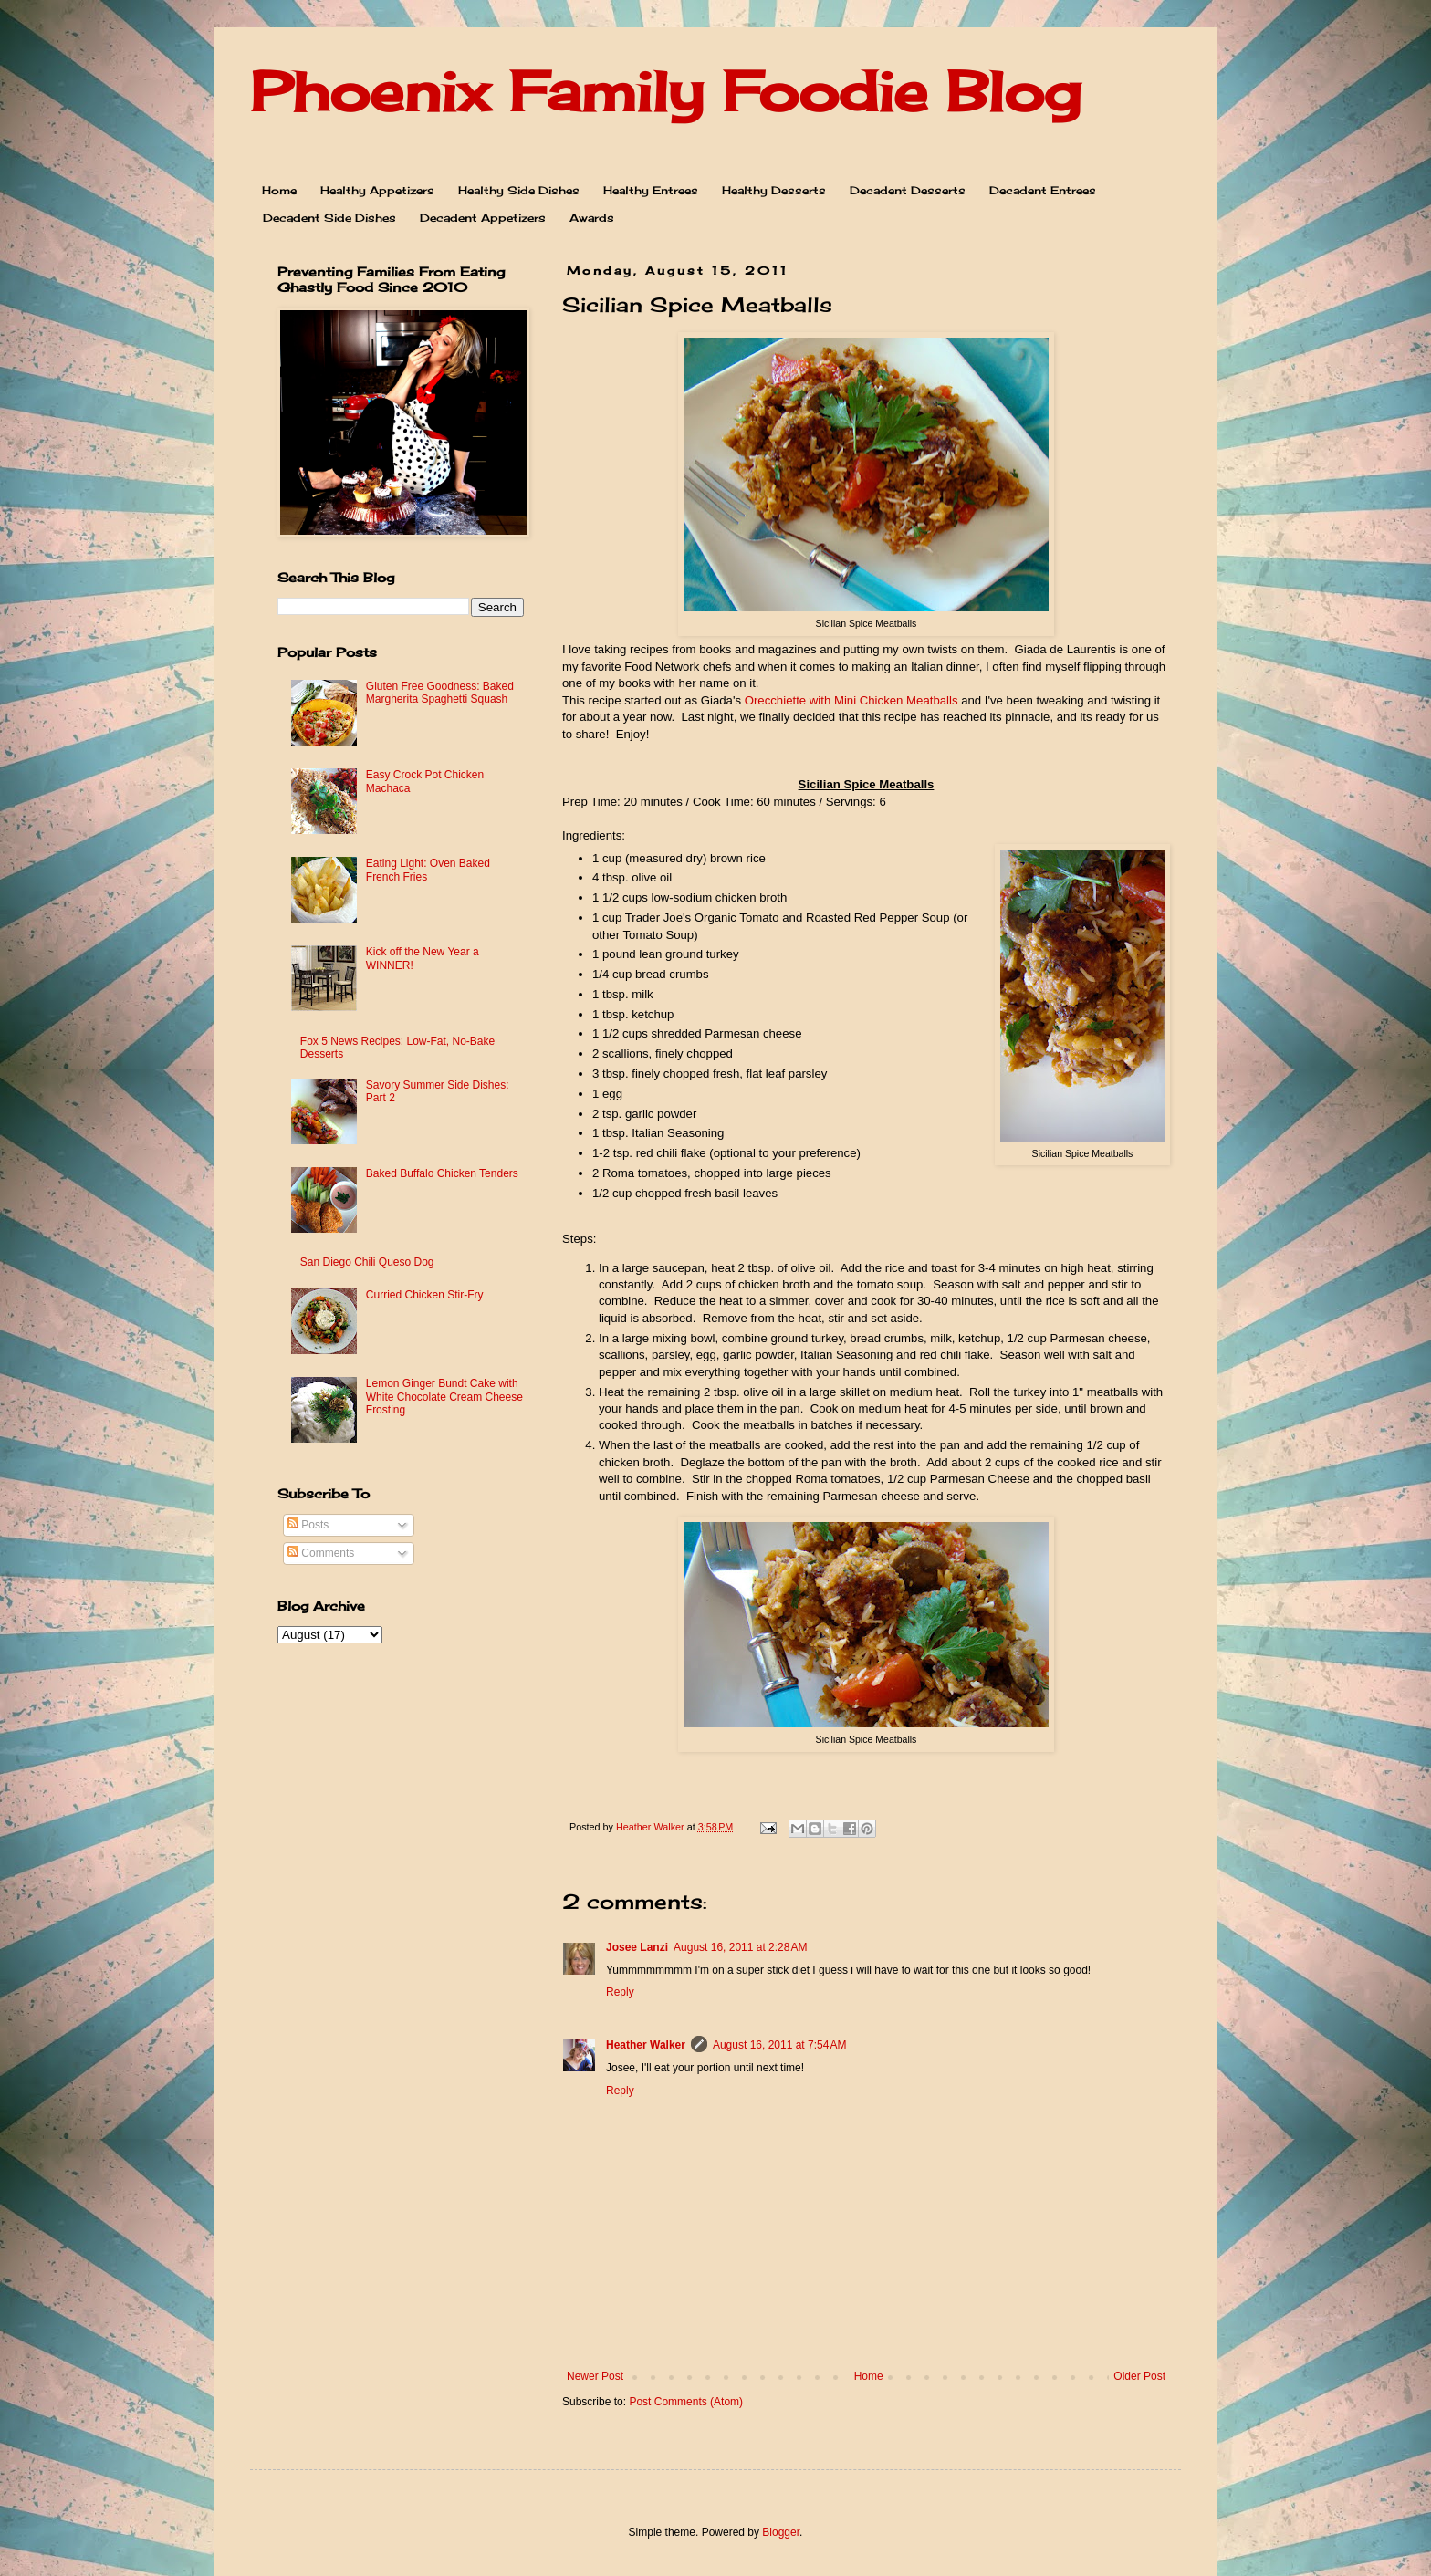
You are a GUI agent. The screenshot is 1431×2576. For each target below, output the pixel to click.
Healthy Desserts (774, 190)
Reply (620, 1992)
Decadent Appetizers (483, 217)
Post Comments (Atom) (686, 2401)
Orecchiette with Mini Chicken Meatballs (851, 700)
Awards (591, 217)
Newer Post (595, 2376)
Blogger (780, 2532)
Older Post (1139, 2376)
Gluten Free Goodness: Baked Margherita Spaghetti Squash (440, 692)
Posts (308, 1524)
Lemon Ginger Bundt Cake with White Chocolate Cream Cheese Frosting (444, 1396)
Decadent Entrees (1042, 190)
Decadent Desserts (908, 190)
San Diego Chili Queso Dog (367, 1262)
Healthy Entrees (650, 190)
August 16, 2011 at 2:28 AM (740, 1947)
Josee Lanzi (637, 1947)
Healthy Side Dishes (519, 190)
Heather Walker (645, 2045)
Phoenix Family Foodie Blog (665, 90)
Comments (320, 1553)
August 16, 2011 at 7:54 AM (779, 2045)
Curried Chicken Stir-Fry (425, 1294)
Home (279, 190)
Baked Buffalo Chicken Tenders (442, 1173)
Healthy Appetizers (377, 190)
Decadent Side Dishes (329, 217)
